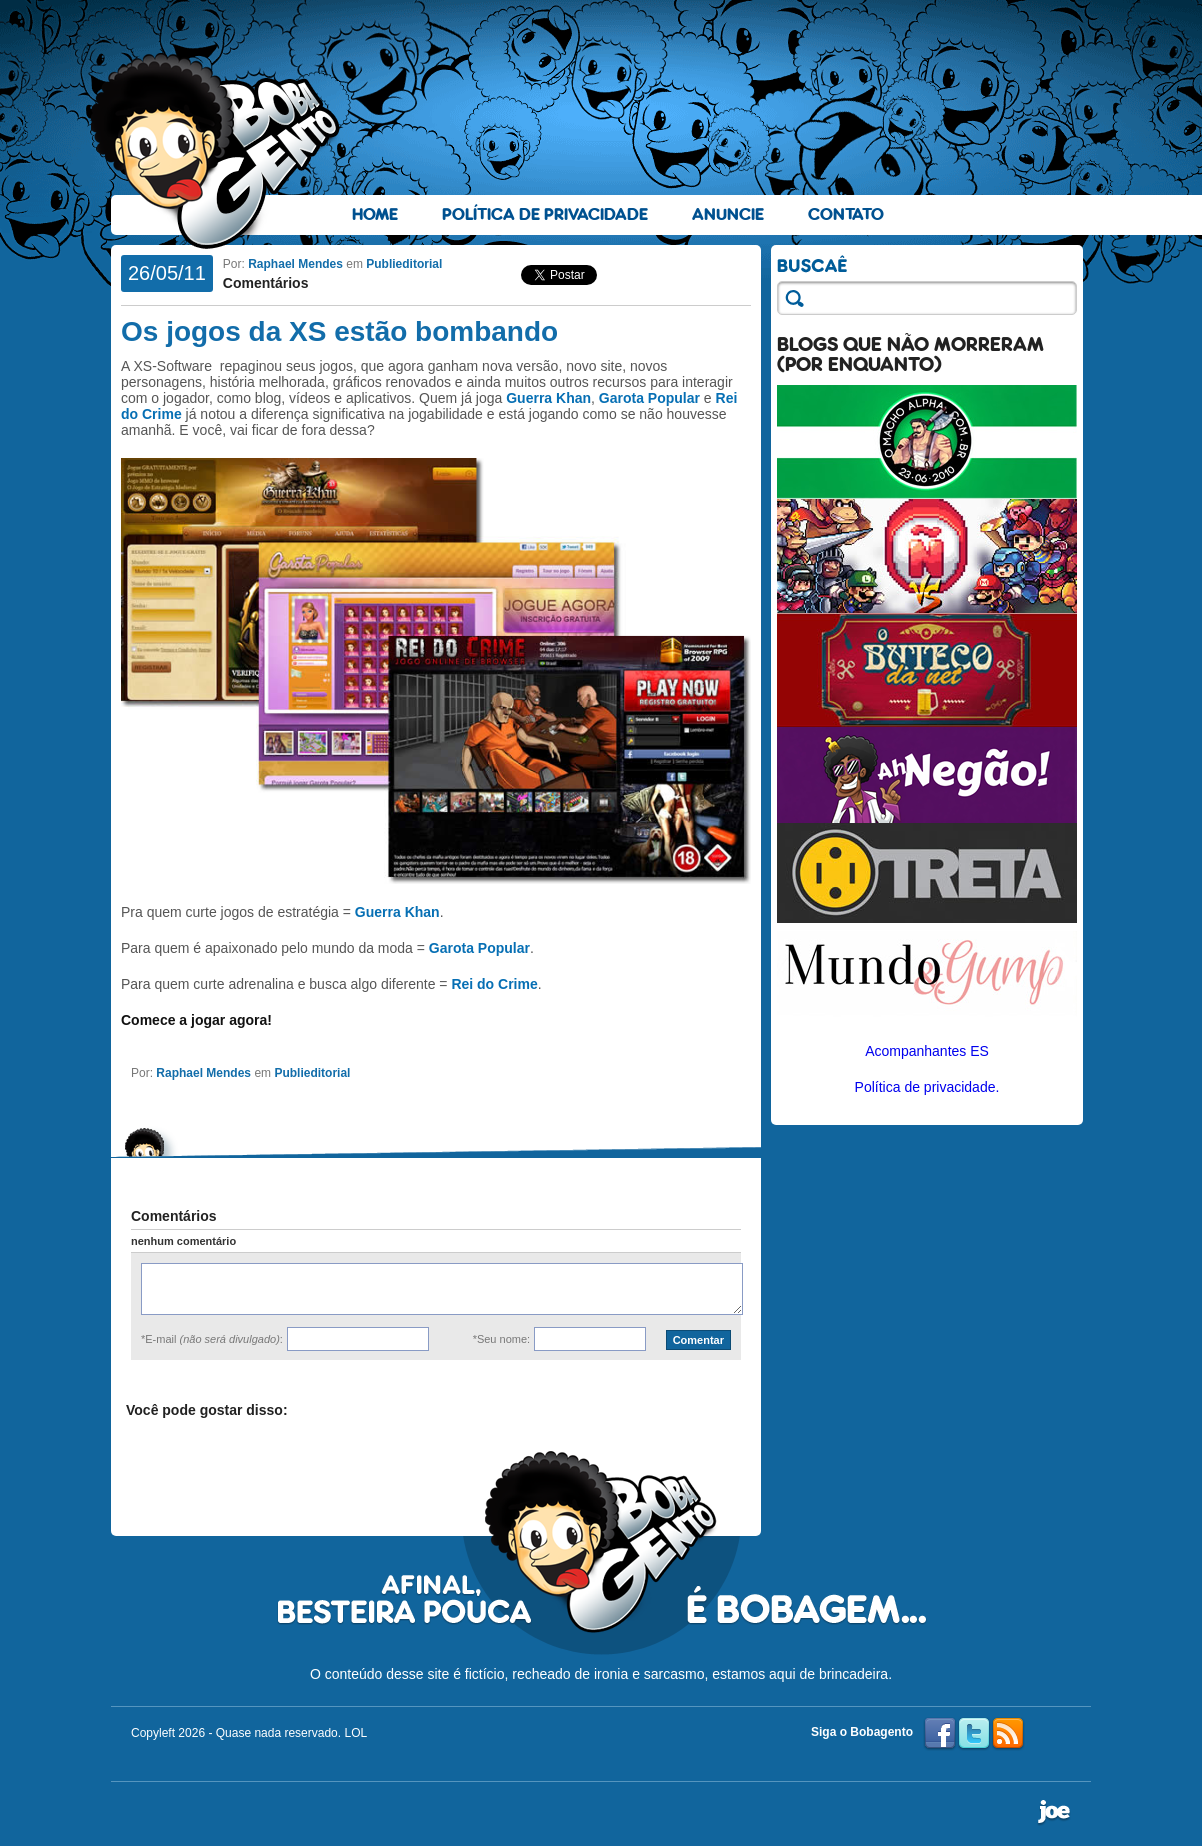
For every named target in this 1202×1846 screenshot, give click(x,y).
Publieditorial (404, 264)
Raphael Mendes (295, 264)
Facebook (940, 1734)
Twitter (974, 1734)
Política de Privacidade (545, 214)
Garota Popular (649, 398)
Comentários (266, 283)
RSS (1008, 1734)
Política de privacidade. (927, 1087)
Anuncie (728, 214)
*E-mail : (212, 1339)
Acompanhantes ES (927, 1051)
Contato (846, 214)
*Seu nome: (501, 1339)
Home (375, 214)
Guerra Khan (548, 398)
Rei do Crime (494, 984)
